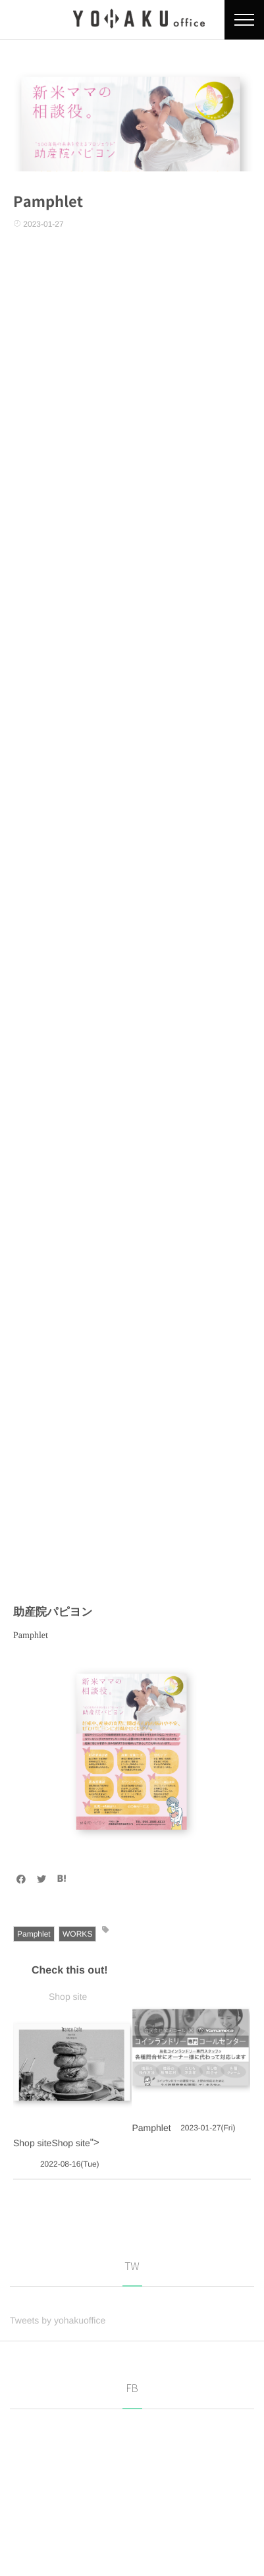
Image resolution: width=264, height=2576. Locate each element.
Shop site (68, 1996)
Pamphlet (34, 1934)
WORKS (77, 1934)
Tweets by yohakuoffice (57, 2320)
